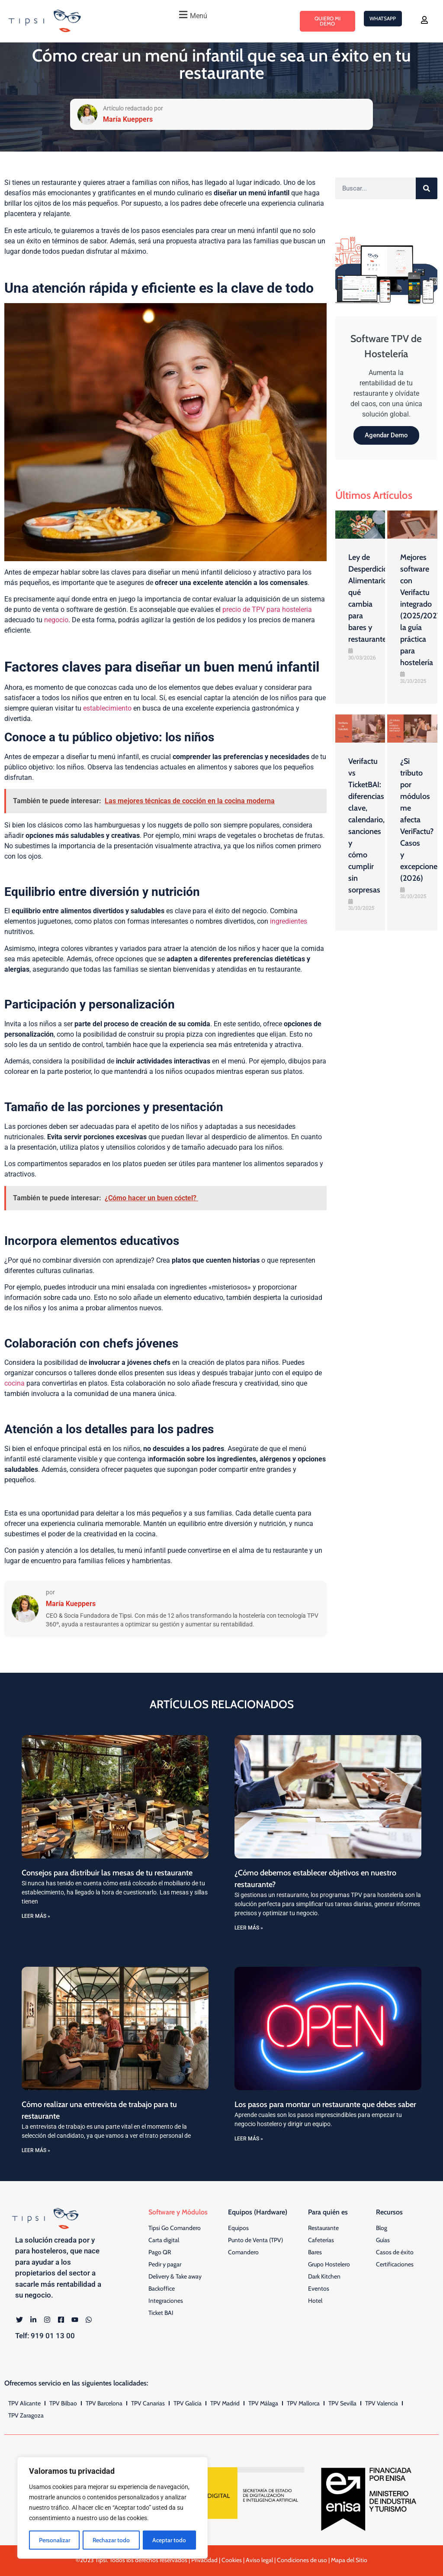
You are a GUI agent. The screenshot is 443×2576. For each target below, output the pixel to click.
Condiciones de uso (302, 2560)
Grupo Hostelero (329, 2264)
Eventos (318, 2288)
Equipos (238, 2228)
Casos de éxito (395, 2252)
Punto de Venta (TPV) (255, 2240)
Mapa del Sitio (349, 2560)
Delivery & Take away (175, 2276)
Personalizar (55, 2540)
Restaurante (323, 2228)
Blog (381, 2228)
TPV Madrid (225, 2403)
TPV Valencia (381, 2403)
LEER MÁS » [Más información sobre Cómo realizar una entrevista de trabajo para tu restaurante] (36, 2150)
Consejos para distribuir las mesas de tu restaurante (107, 1873)
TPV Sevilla (342, 2403)
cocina (14, 1383)
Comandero (243, 2252)
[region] (112, 2508)
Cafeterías (321, 2240)
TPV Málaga (263, 2403)
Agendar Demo (386, 435)
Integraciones (165, 2301)
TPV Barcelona (104, 2403)
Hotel (315, 2301)
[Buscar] (426, 188)
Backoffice (161, 2288)
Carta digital (163, 2240)
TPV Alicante (24, 2403)
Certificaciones (395, 2264)
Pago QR (159, 2252)
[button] (192, 14)
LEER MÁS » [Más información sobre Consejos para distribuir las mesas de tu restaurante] (36, 1916)
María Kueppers (71, 1604)
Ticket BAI (160, 2313)
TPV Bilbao (63, 2403)
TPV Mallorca (303, 2403)
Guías (383, 2240)
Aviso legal (259, 2560)
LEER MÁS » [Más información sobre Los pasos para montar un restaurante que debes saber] (248, 2139)
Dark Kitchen (324, 2276)
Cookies (232, 2560)
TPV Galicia (187, 2403)
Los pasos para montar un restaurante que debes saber (325, 2104)
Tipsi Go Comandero (174, 2228)
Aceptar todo (170, 2540)
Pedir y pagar (164, 2264)
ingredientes (288, 921)
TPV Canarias (148, 2403)
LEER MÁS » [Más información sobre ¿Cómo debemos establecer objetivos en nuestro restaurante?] (248, 1928)
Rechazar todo (112, 2540)
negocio (56, 620)
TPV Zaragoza (26, 2415)
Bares (315, 2252)
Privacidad (204, 2560)
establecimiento (107, 708)
